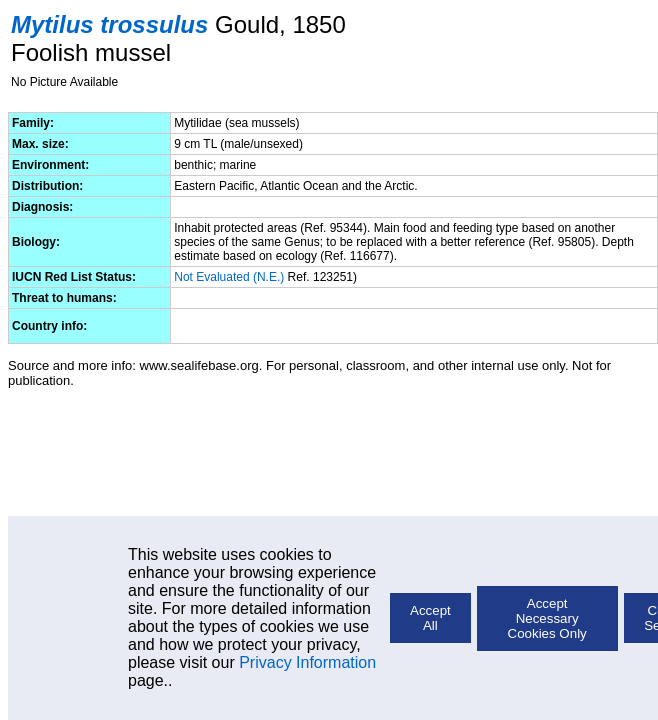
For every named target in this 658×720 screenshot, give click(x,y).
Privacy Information (307, 662)
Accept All (430, 618)
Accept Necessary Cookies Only (547, 618)
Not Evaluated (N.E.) (229, 277)
